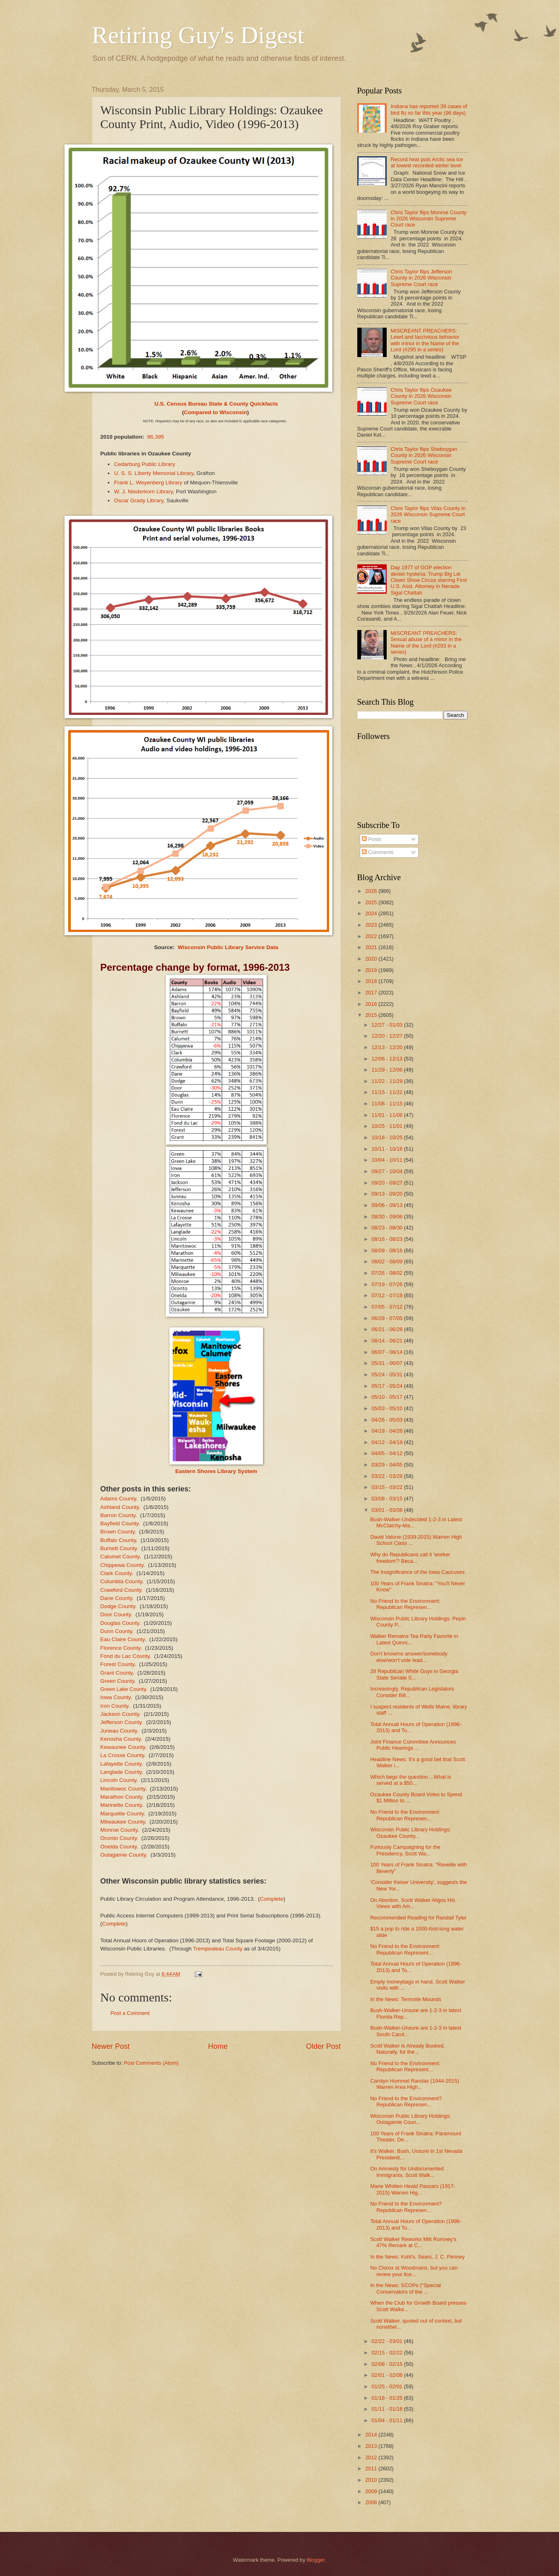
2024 (371, 913)
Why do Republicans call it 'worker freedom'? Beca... (410, 1557)
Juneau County (118, 1731)
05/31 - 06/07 (388, 1363)
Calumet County (120, 1556)
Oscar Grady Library (138, 500)
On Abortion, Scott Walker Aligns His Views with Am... (412, 1903)
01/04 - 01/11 (388, 2420)
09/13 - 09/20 (388, 1194)
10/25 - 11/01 (388, 1126)
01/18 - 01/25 (388, 2398)
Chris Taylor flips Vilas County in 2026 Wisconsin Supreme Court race (428, 514)
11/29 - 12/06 (388, 1070)
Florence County (120, 1648)
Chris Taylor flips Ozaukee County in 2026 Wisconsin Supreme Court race (421, 396)
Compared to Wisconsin (215, 412)
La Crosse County (122, 1755)
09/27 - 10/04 (388, 1171)
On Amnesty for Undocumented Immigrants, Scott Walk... (407, 2172)
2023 (371, 925)
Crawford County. (121, 1590)
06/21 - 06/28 (388, 1329)
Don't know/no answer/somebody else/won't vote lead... (409, 1657)
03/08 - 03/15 (388, 1498)
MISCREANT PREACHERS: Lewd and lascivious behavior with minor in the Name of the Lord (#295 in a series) (425, 340)
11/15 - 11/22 (388, 1092)
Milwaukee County (122, 1822)
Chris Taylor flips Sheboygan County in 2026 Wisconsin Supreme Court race (424, 455)
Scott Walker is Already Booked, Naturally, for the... (407, 2049)
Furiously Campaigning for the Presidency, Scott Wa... (405, 1850)
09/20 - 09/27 (388, 1183)
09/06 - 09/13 (388, 1205)
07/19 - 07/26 (388, 1284)
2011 (371, 2468)
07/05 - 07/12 (388, 1307)
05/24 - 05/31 (388, 1374)
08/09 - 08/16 (388, 1250)
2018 (371, 981)
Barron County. (118, 1515)
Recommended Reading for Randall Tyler (418, 1918)
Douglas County (119, 1623)
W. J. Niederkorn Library (143, 491)
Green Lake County (123, 1689)
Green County (117, 1681)
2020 (371, 959)
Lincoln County (118, 1780)
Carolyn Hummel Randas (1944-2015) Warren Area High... (414, 2084)
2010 (371, 2480)
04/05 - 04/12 (388, 1453)
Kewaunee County (122, 1747)
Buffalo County (118, 1540)
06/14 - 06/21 (388, 1341)
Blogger (316, 2560)
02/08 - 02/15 (388, 2364)
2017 (371, 993)
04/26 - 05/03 (388, 1420)
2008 (371, 2502)
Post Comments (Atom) (151, 2063)
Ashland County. (120, 1507)
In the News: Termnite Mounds (405, 1999)
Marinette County (121, 1805)
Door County (115, 1614)
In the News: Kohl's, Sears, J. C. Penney (417, 2257)
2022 (371, 936)
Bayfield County (119, 1523)
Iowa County (115, 1697)
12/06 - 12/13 (388, 1059)
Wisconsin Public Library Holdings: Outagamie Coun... (410, 2119)
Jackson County (119, 1714)
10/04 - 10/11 (388, 1160)
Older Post (323, 2046)
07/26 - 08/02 (388, 1273)
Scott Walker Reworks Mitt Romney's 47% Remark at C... (413, 2242)
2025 (371, 902)
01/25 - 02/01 (388, 2386)
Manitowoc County (122, 1789)
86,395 (155, 437)
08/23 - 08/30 (388, 1228)
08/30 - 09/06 (388, 1217)
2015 (371, 1015)
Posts (371, 839)
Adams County (118, 1498)
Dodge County (117, 1606)
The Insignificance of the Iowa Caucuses (417, 1572)
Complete (271, 1899)
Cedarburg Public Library (144, 464)
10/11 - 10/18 (388, 1149)
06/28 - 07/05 (388, 1318)
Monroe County (119, 1830)
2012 (371, 2457)
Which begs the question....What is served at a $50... (410, 1780)
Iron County (114, 1706)
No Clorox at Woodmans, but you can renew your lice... (414, 2271)
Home (217, 2046)
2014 (371, 2435)
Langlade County (121, 1772)
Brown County (117, 1532)
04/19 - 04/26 (388, 1431)
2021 (371, 947)
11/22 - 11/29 (388, 1081)
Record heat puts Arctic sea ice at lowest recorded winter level (427, 162)
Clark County (116, 1573)
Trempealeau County (218, 1949)
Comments (378, 852)
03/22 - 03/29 (388, 1476)
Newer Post (111, 2046)
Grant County (116, 1673)
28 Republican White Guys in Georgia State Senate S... (414, 1674)
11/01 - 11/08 (388, 1115)
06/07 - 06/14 (388, 1352)
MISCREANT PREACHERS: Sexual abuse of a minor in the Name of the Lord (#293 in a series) (426, 642)
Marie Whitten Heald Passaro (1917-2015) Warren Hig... (412, 2189)
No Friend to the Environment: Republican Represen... (405, 1604)
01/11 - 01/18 (388, 2409)
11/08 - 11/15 (388, 1104)
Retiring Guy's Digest (198, 35)
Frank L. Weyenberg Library (148, 482)
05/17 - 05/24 (388, 1386)
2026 (371, 891)
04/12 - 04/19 (388, 1442)
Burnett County (118, 1548)
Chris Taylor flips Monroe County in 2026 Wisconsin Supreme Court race (429, 218)
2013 (371, 2446)
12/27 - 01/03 (388, 1025)
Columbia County (121, 1581)
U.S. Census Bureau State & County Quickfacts (216, 404)
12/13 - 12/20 (388, 1047)
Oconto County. (119, 1838)
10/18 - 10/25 (388, 1137)
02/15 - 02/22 (388, 2353)
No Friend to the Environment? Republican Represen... (406, 2101)
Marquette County (122, 1814)
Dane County (116, 1598)
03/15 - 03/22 (388, 1487)
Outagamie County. (123, 1855)
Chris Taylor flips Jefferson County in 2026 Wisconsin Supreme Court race (421, 277)
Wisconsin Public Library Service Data (228, 947)
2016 (371, 1004)
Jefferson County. (121, 1722)
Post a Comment (130, 2013)
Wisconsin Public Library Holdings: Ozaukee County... (410, 1832)
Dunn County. (117, 1631)
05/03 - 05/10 (388, 1408)
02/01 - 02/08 (388, 2375)
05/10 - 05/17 (388, 1397)
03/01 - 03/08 (388, 1510)
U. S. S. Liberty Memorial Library (153, 473)
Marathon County (121, 1797)
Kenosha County (120, 1739)
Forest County (117, 1664)
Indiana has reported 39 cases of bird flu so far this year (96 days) (429, 109)
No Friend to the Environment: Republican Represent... (405, 1949)
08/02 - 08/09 (388, 1261)
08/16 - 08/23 (388, 1239)
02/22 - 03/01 (388, 2341)
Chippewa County (122, 1565)
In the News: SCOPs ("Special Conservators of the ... (405, 2288)
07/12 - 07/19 (388, 1295)
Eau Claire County (122, 1639)
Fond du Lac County (125, 1656)
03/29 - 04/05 (388, 1465)
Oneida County (118, 1847)
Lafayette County (121, 1764)
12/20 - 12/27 (388, 1036)
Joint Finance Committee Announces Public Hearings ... (413, 1745)
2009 (371, 2491)
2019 (371, 970)
